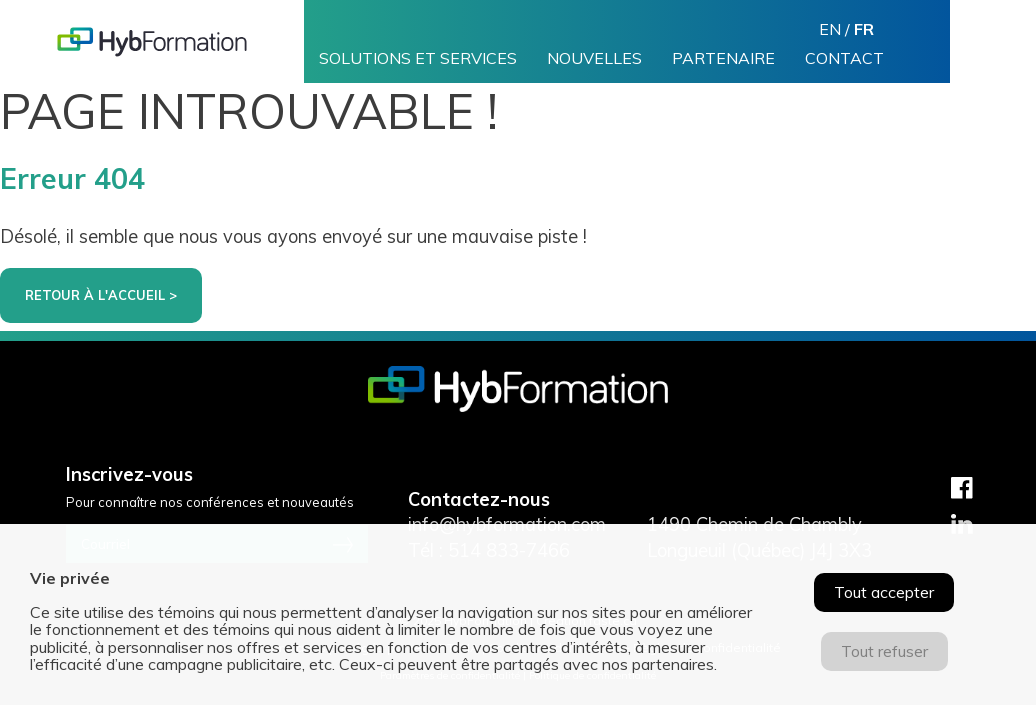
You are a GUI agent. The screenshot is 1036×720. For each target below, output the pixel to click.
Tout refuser (884, 651)
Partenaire (723, 58)
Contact (844, 58)
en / (846, 29)
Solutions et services (418, 58)
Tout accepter (884, 592)
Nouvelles (594, 58)
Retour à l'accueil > (101, 295)
